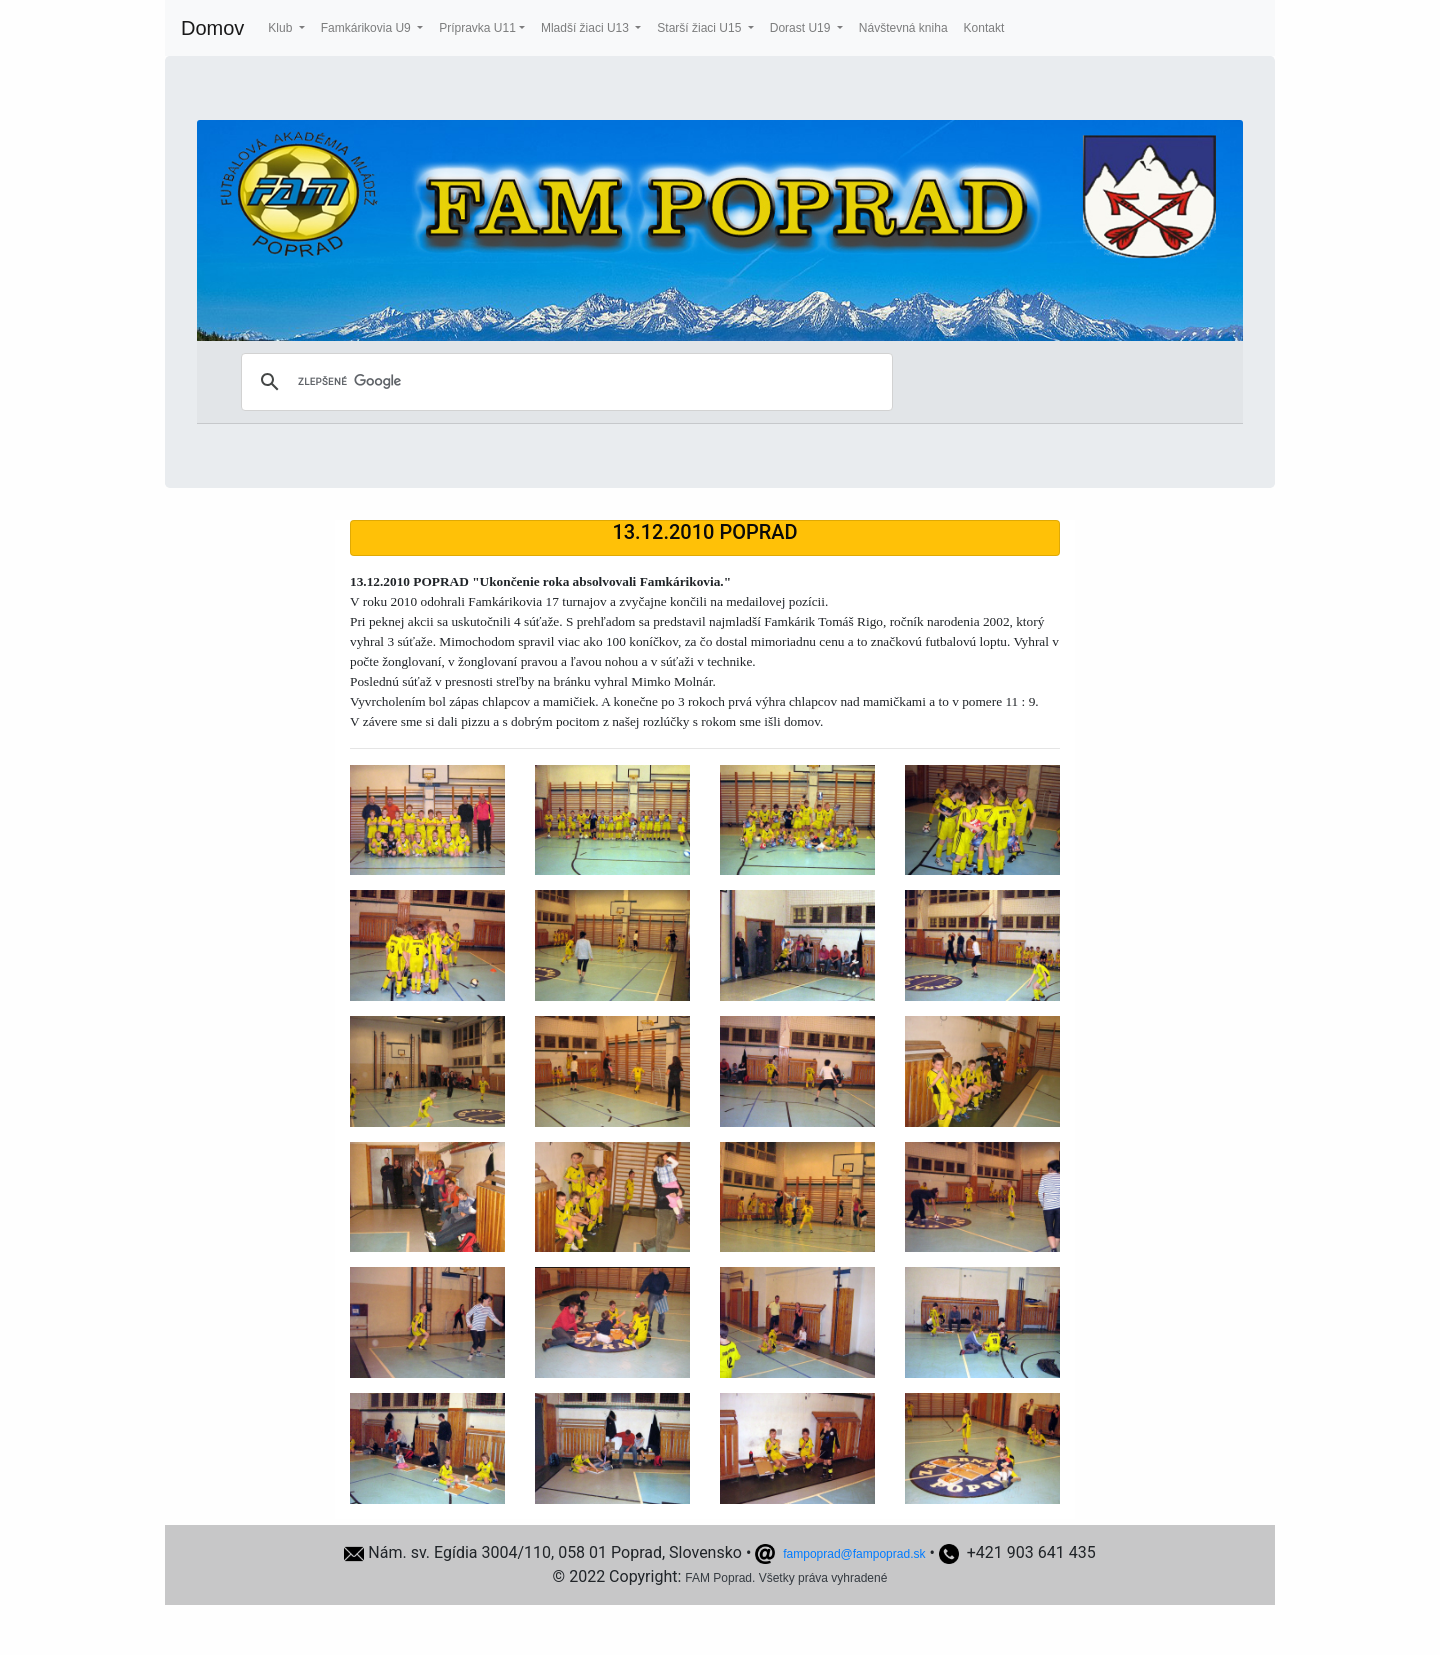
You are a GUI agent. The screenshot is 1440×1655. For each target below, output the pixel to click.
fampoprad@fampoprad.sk (854, 1554)
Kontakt (984, 28)
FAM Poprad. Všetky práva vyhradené (786, 1578)
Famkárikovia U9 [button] (367, 28)
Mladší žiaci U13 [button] (586, 28)
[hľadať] (564, 382)
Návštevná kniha (903, 28)
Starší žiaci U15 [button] (700, 28)
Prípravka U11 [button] (477, 28)
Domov (212, 28)
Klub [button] (281, 28)
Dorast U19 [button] (802, 28)
